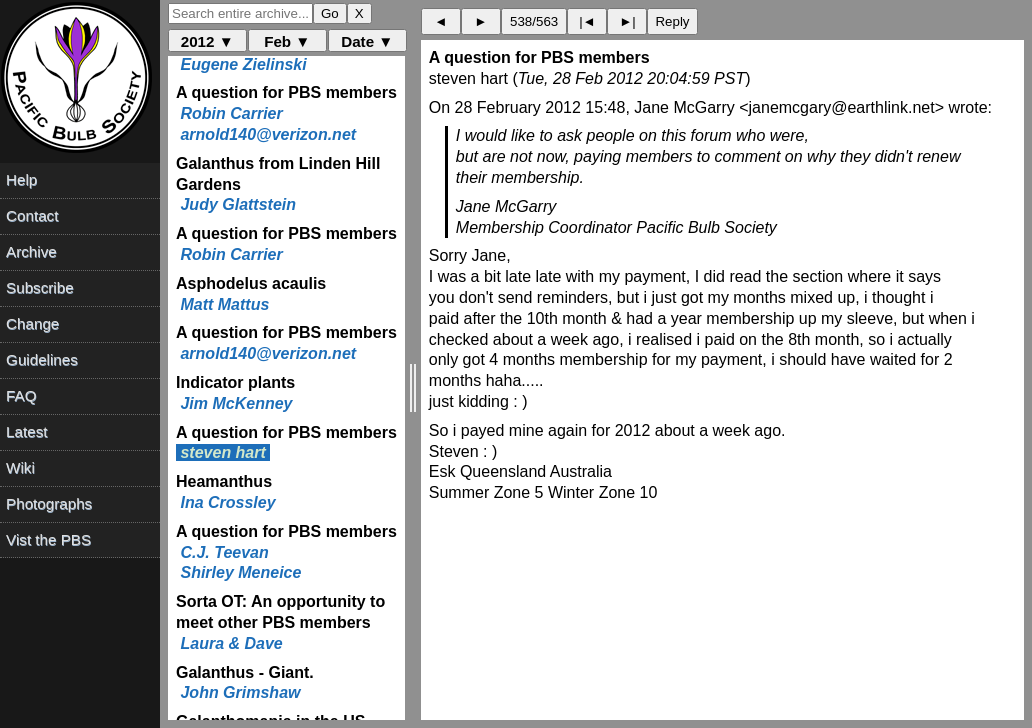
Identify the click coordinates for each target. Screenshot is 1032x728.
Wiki (20, 467)
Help (21, 179)
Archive (31, 251)
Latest (26, 431)
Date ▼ (367, 41)
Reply (672, 21)
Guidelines (42, 359)
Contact (32, 215)
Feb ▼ (287, 41)
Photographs (49, 503)
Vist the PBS (48, 539)
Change (32, 323)
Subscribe (40, 287)
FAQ (21, 395)
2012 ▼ (207, 41)
